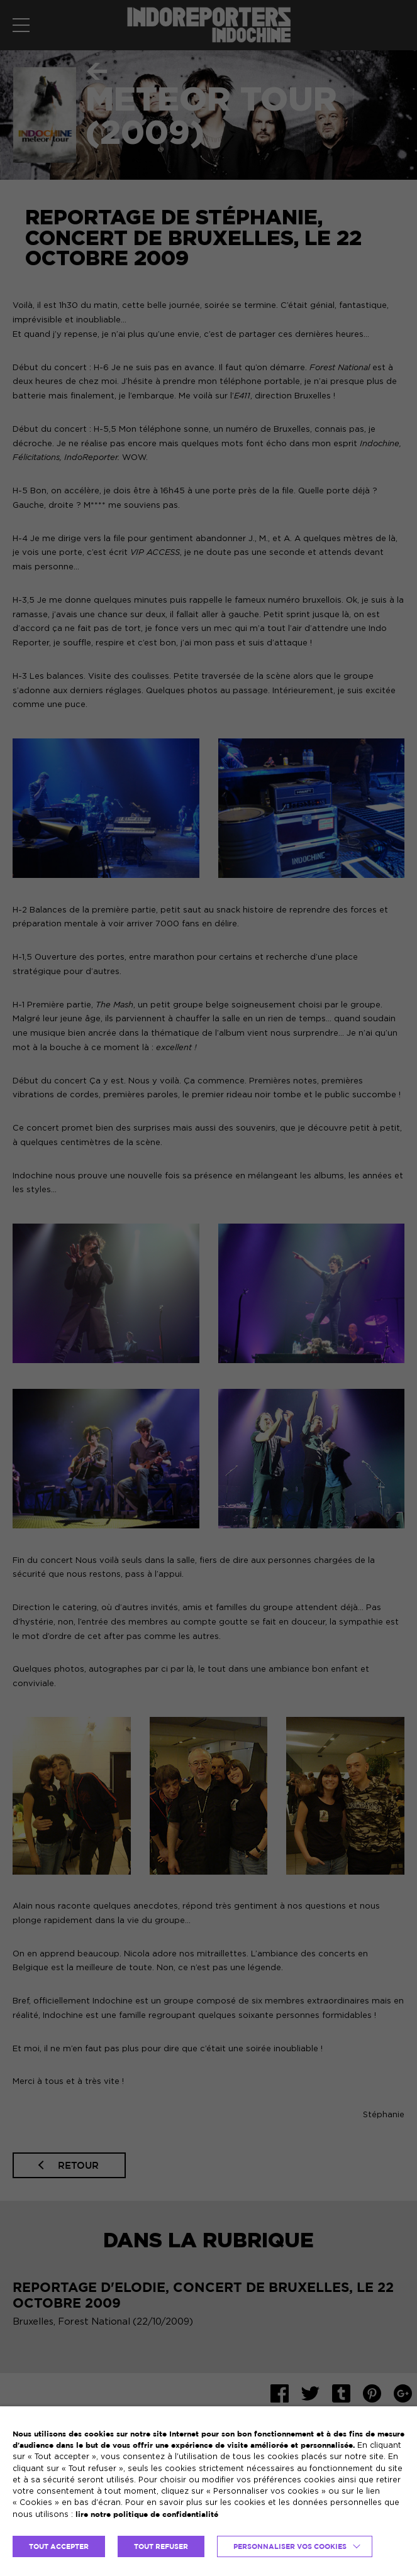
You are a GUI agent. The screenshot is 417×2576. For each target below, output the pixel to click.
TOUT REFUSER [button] (161, 2546)
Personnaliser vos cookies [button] (290, 2546)
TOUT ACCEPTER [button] (59, 2546)
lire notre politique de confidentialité (146, 2514)
